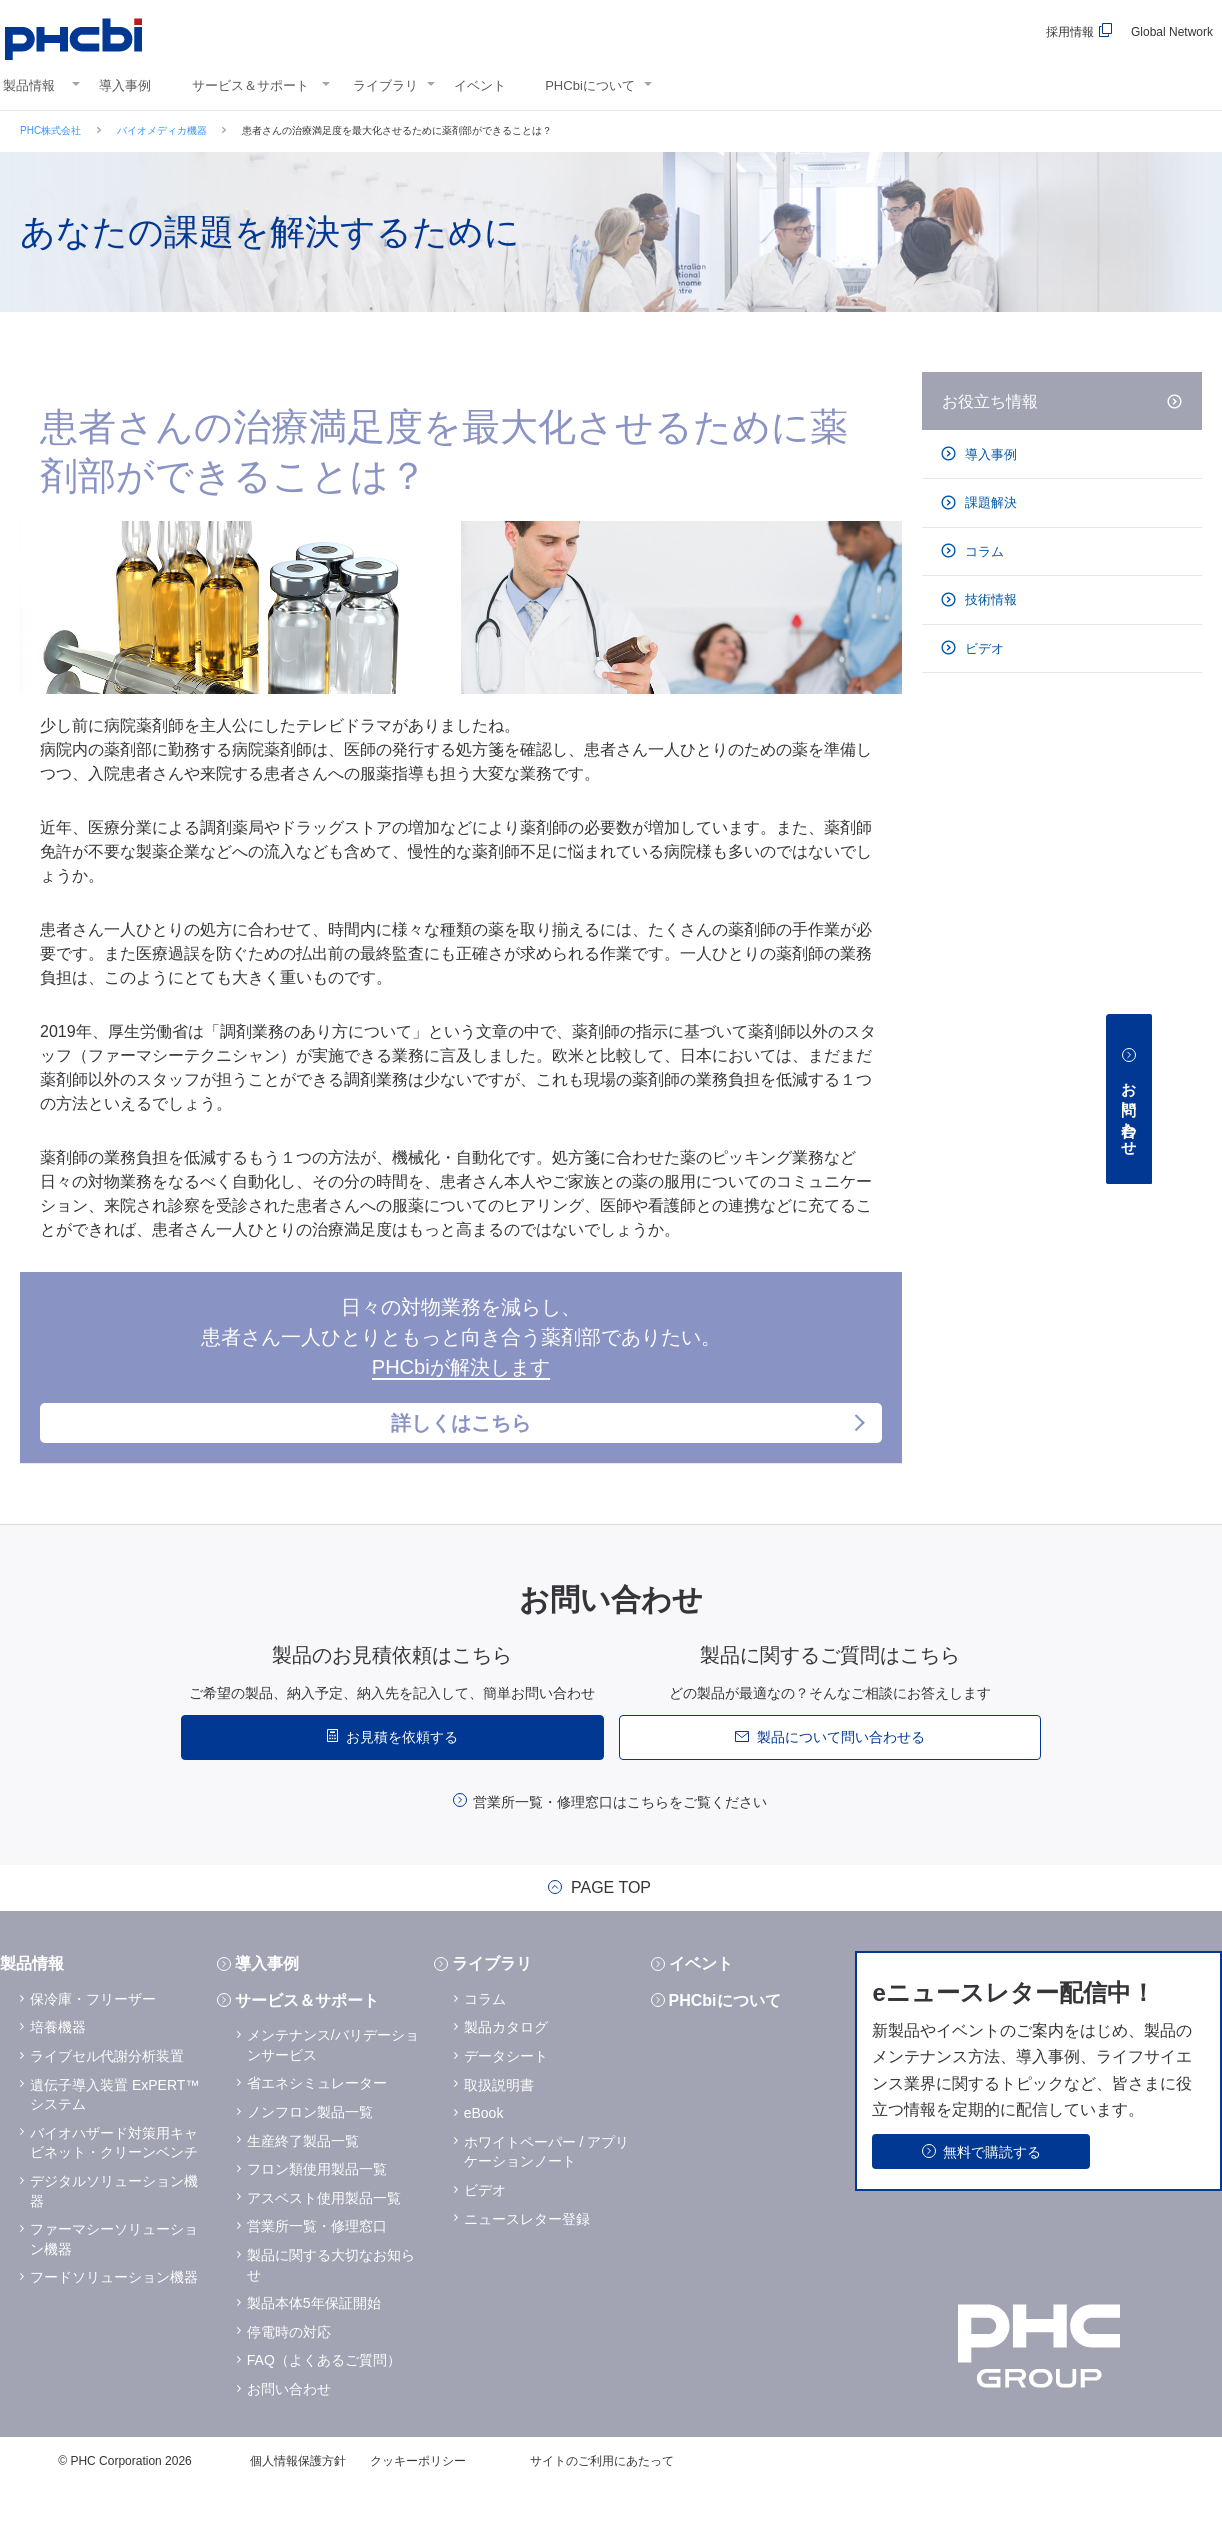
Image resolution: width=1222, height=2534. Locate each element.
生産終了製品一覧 (303, 2189)
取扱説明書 (499, 2133)
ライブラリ (385, 85)
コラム (983, 551)
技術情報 (990, 599)
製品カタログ (506, 2075)
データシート (506, 2104)
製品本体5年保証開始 (314, 2351)
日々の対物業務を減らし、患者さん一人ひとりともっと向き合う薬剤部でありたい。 (461, 1395)
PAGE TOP (611, 1936)
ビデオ (983, 648)
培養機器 (58, 2075)
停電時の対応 (289, 2380)
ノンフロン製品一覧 (310, 2160)
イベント (480, 85)
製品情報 (29, 85)
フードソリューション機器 (114, 2325)
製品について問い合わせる (841, 1785)
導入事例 (125, 85)
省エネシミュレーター (317, 2131)
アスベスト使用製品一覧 (324, 2246)
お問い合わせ (289, 2437)
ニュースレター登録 (527, 2267)
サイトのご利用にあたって (602, 2509)
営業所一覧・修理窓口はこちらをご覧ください (620, 1850)
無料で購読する (992, 2200)
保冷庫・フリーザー (93, 2047)
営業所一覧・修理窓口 (317, 2274)
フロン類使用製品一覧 (317, 2217)
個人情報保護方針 (298, 2509)
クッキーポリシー (418, 2509)
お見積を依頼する (402, 1785)
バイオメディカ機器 (162, 130)
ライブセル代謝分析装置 (107, 2104)
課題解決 (990, 502)
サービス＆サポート (250, 85)
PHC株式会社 (50, 130)
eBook (484, 2161)
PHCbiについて (590, 85)
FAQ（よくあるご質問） (324, 2408)
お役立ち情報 (990, 401)
